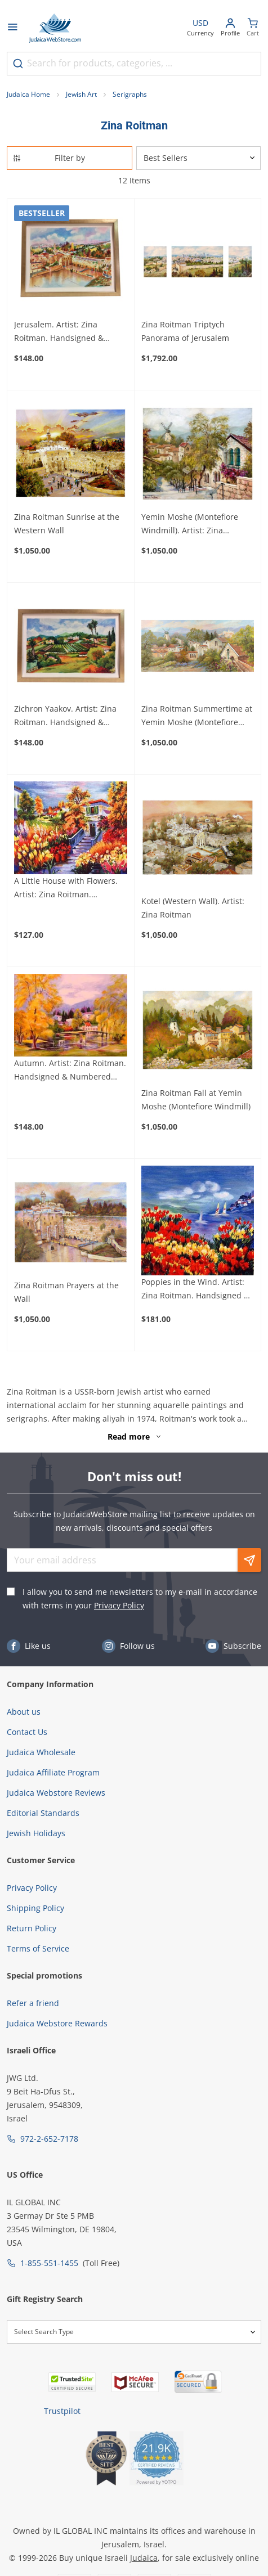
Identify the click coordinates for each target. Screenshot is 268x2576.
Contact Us (27, 1732)
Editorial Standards (43, 1813)
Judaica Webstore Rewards (57, 2023)
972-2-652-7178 (49, 2138)
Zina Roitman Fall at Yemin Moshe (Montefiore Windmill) (196, 1099)
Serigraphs (130, 94)
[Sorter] (198, 158)
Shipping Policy (35, 1908)
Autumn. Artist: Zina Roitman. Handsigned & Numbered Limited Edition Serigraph (70, 1071)
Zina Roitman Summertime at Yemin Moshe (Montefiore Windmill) (196, 716)
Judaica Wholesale (41, 1752)
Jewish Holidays (36, 1833)
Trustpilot (62, 2411)
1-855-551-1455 (49, 2263)
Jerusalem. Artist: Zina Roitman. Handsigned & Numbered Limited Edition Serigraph (64, 332)
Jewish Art (81, 94)
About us (24, 1711)
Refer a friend (33, 2003)
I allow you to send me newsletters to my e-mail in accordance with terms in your (140, 1598)
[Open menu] (12, 28)
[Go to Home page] (55, 28)
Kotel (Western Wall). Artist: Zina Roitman (192, 908)
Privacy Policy (119, 1605)
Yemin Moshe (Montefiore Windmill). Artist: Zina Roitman (189, 524)
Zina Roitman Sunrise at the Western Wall (66, 523)
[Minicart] (253, 28)
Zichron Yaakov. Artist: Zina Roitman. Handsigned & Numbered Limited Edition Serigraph (65, 716)
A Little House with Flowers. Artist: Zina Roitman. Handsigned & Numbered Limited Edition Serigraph (66, 888)
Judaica (144, 2557)
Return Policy (31, 1928)
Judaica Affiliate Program (53, 1772)
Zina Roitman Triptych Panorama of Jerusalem (185, 331)
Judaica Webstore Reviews (56, 1792)
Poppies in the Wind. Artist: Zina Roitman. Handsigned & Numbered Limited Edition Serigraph (195, 1289)
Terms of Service (38, 1948)
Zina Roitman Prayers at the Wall (66, 1292)
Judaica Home (28, 94)
